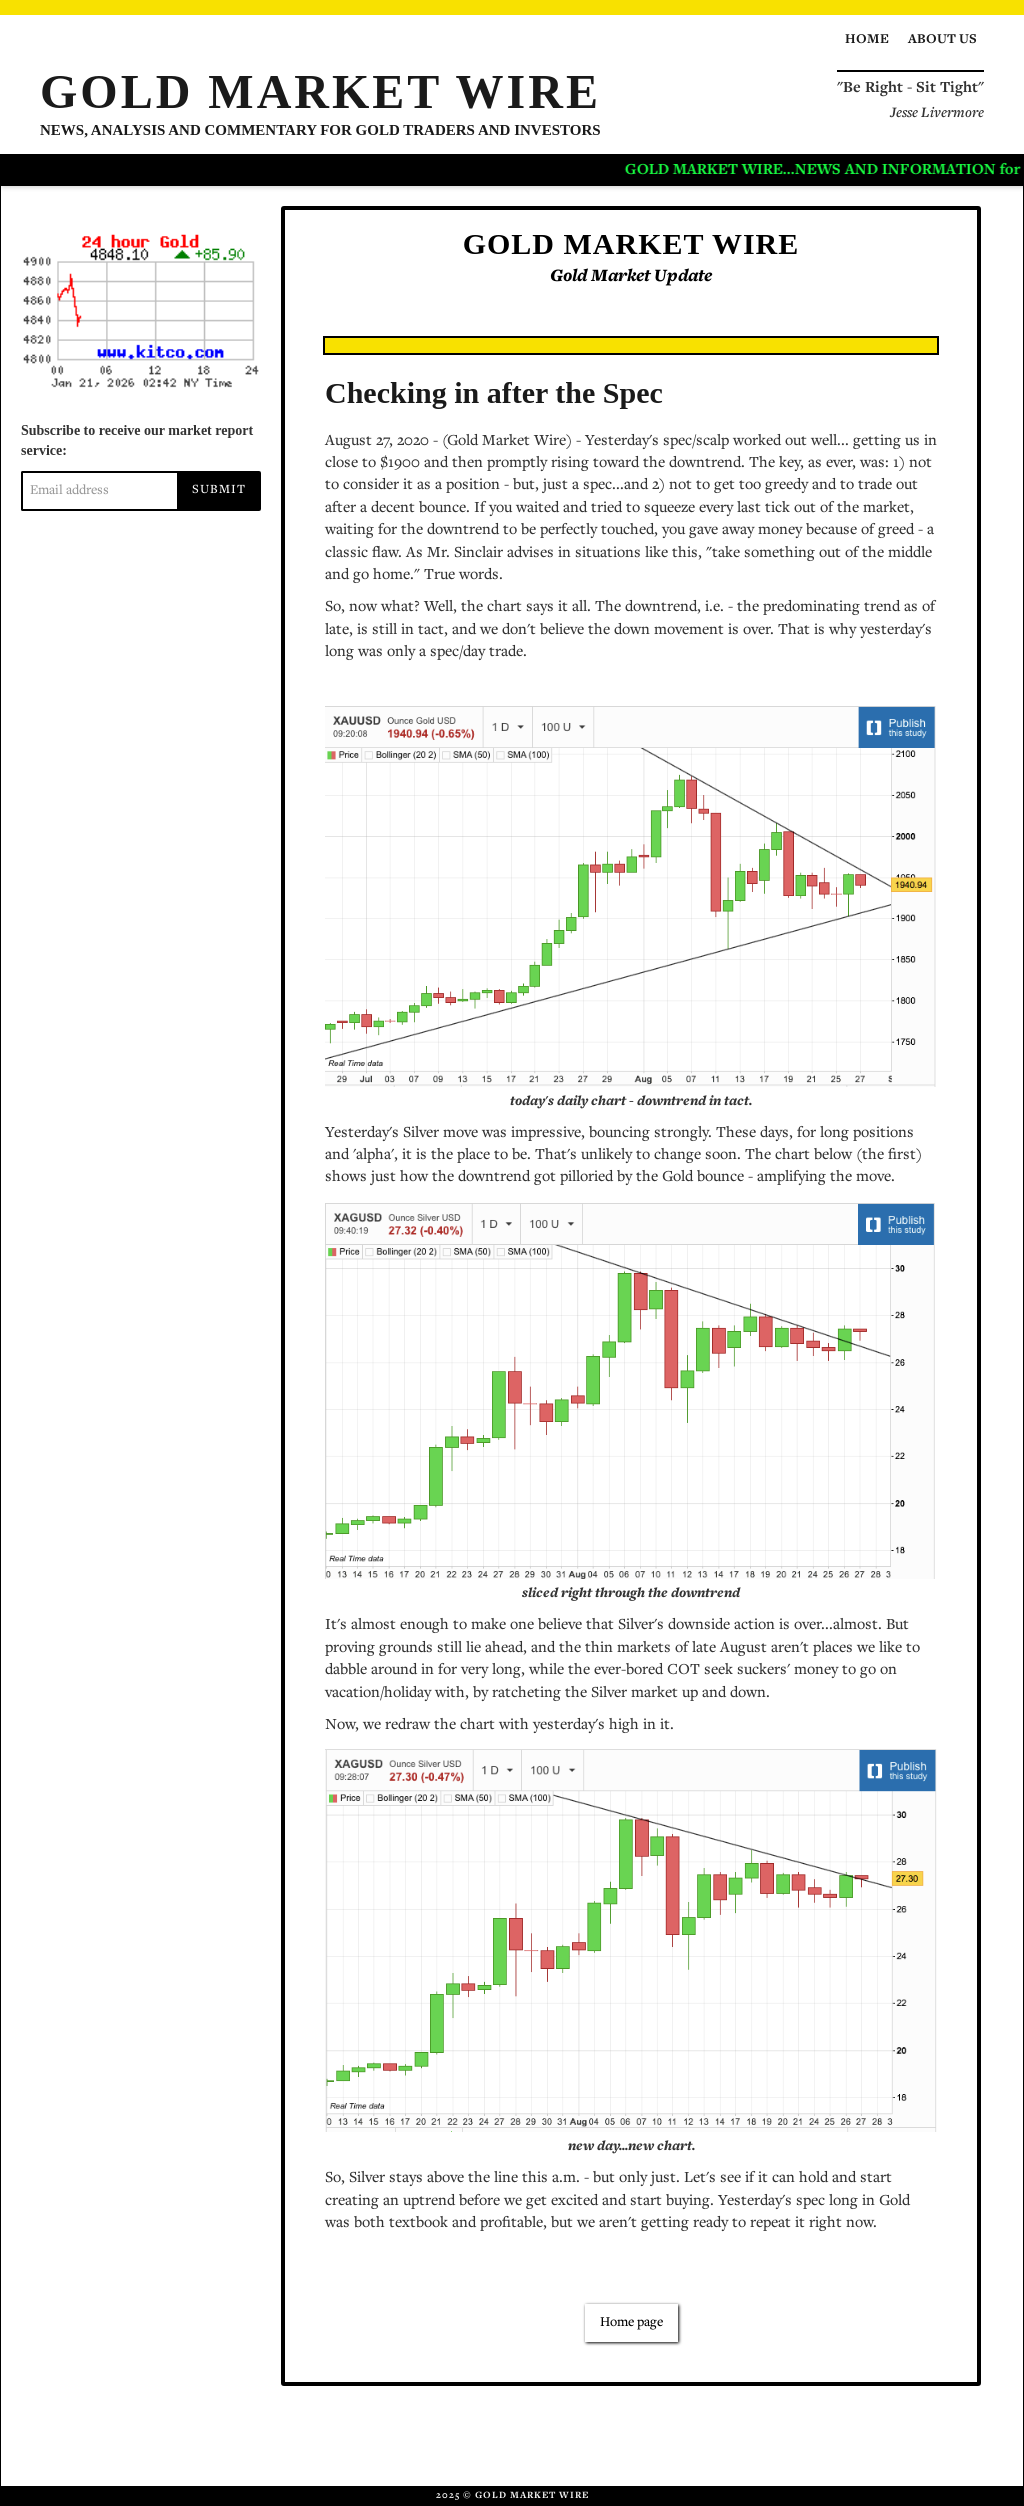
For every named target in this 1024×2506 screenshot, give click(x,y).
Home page (631, 2323)
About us (942, 40)
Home (867, 40)
